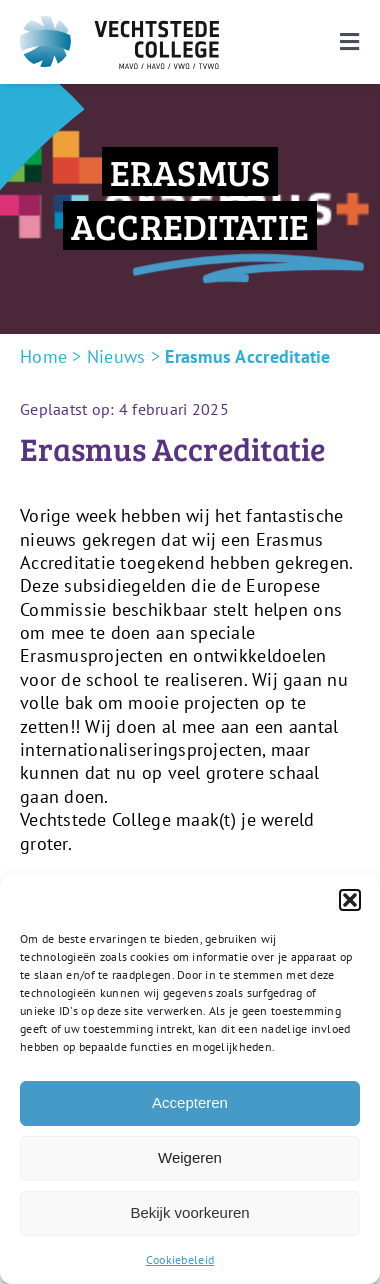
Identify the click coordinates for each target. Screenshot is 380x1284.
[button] (350, 900)
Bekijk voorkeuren (189, 1212)
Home (43, 356)
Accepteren (190, 1102)
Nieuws (116, 356)
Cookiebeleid (180, 1259)
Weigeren (190, 1157)
